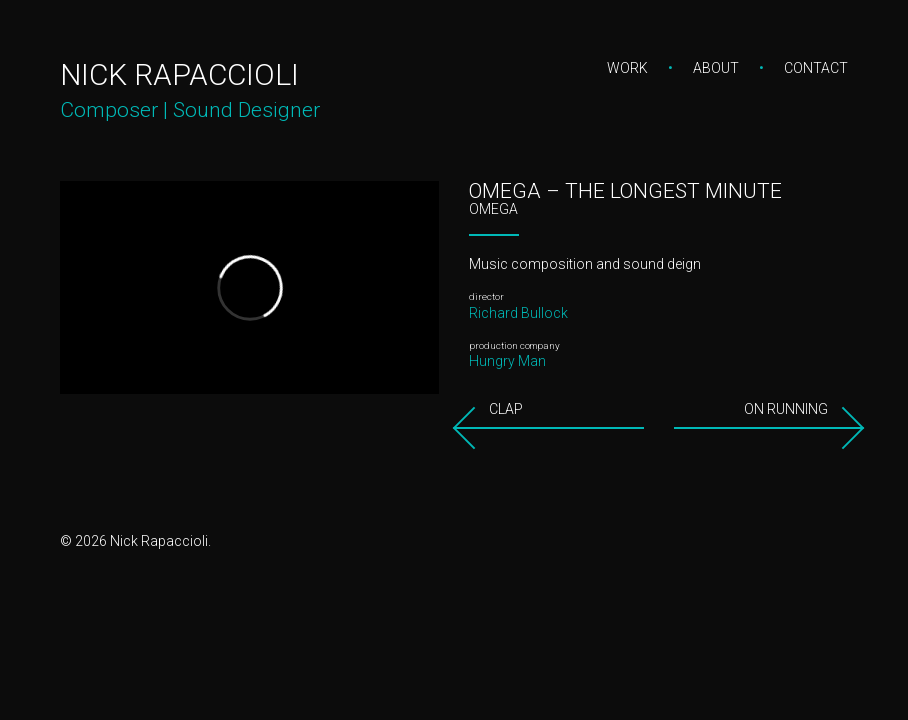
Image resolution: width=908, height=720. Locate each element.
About (716, 68)
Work (627, 68)
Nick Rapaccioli (179, 74)
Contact (816, 68)
